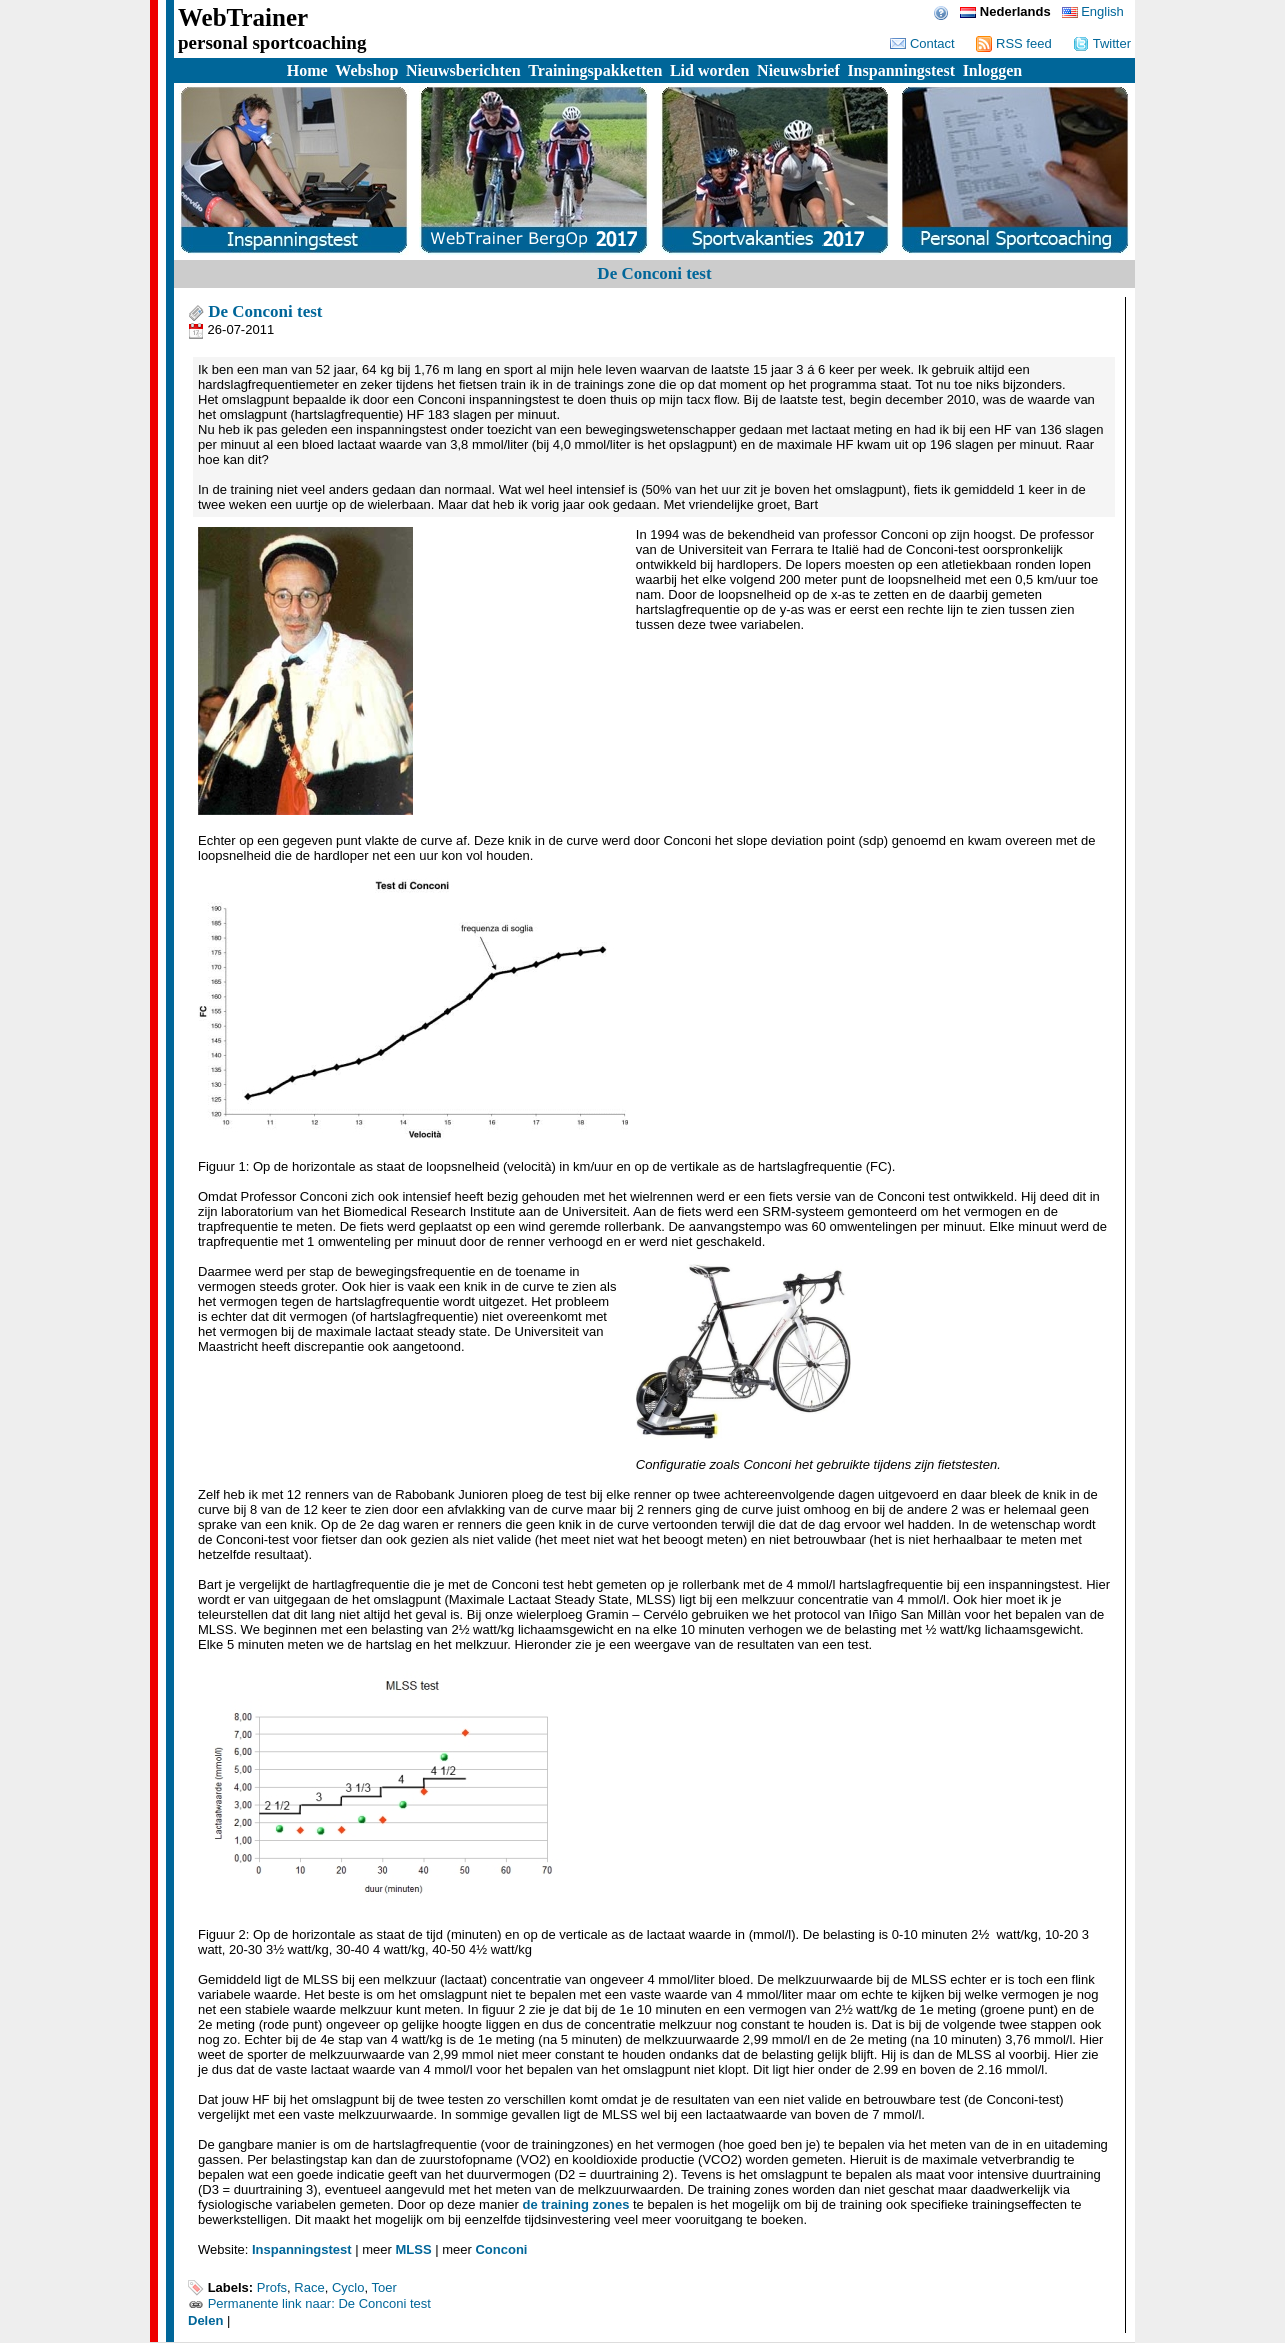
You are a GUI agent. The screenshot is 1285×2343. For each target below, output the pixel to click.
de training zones (575, 2204)
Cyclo (348, 2287)
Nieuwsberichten (463, 70)
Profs (272, 2287)
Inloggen (993, 70)
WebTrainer (243, 17)
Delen (205, 2320)
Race (309, 2287)
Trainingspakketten (595, 70)
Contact (922, 43)
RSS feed (1013, 43)
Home (307, 70)
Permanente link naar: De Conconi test (319, 2303)
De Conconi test (255, 311)
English (1093, 11)
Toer (383, 2287)
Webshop (366, 70)
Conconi (501, 2249)
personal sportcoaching (272, 42)
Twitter (1102, 43)
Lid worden (710, 70)
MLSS (413, 2249)
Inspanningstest (901, 70)
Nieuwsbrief (798, 70)
